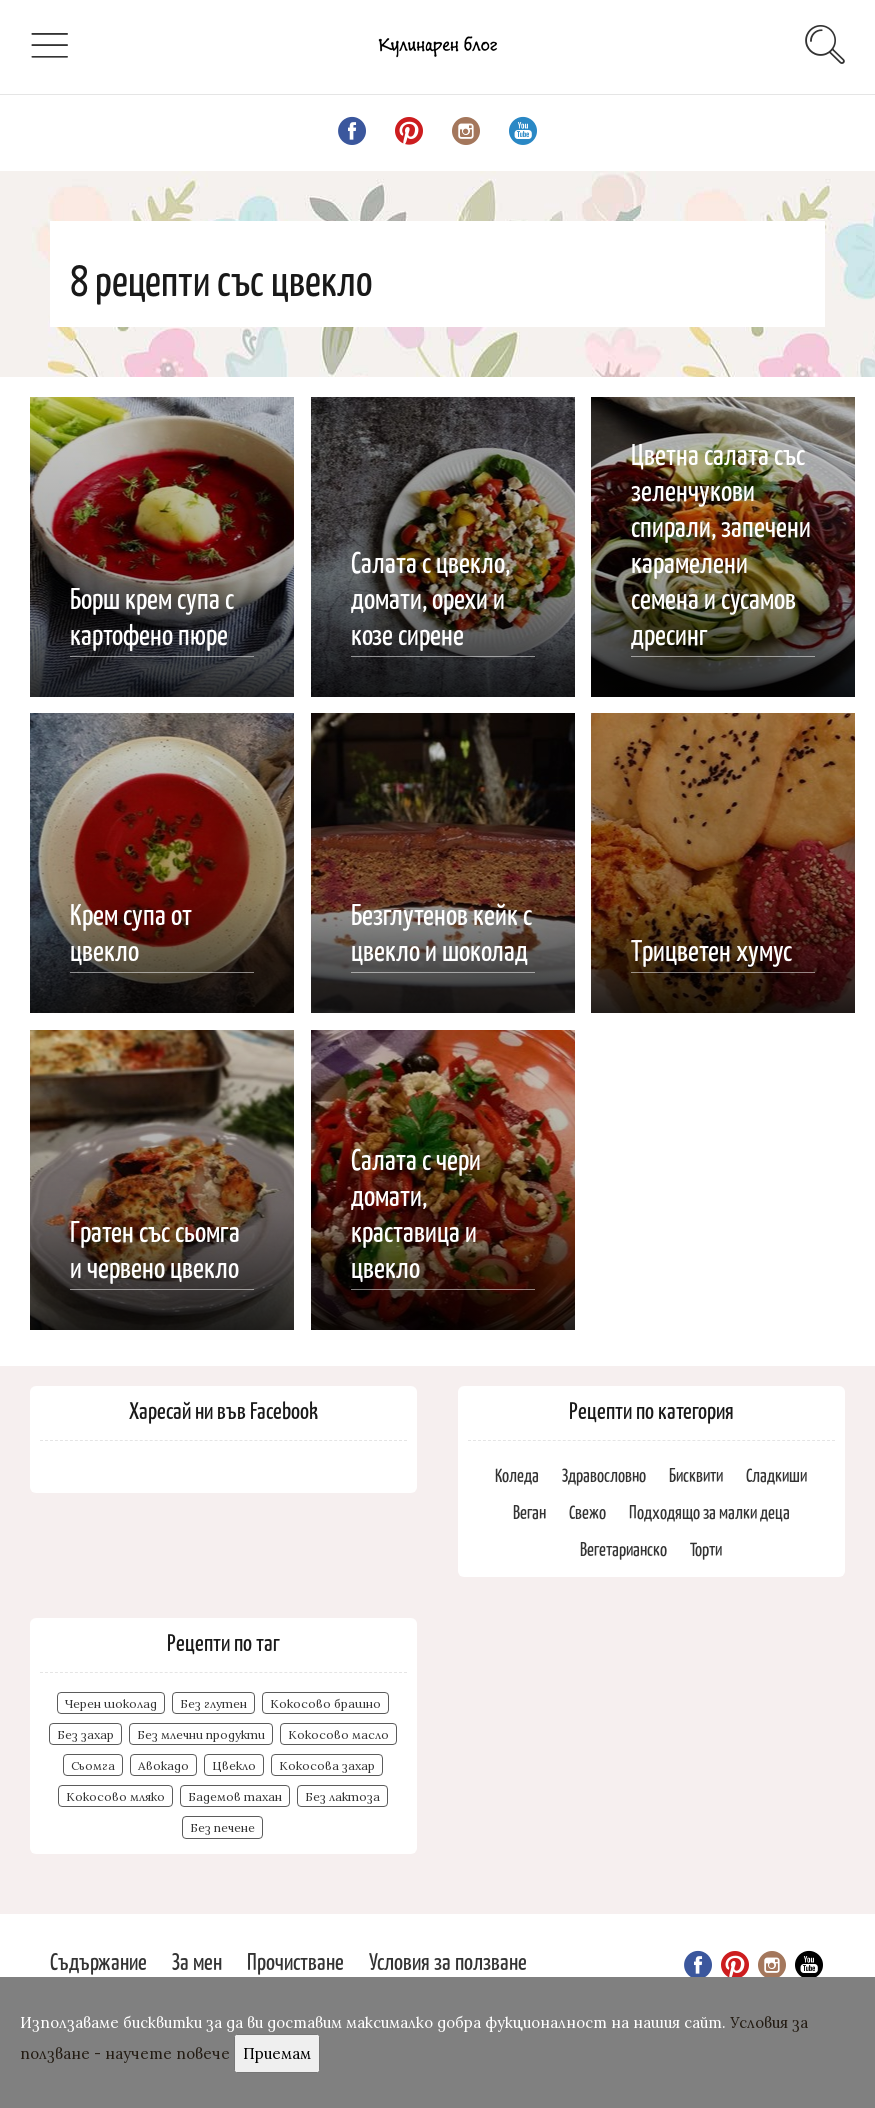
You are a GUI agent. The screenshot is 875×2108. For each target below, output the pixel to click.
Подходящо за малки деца (709, 1511)
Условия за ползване (448, 1960)
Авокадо (163, 1765)
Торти (706, 1548)
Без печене (222, 1827)
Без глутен (213, 1703)
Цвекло (234, 1765)
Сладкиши (776, 1474)
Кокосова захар (327, 1765)
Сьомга (93, 1765)
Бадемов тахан (235, 1796)
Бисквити (696, 1474)
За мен (197, 1960)
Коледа (517, 1474)
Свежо (587, 1511)
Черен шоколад (111, 1703)
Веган (529, 1511)
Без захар (85, 1734)
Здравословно (604, 1474)
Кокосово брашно (325, 1703)
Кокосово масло (338, 1734)
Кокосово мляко (115, 1796)
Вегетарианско (623, 1548)
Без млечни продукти (201, 1734)
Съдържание (98, 1960)
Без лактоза (342, 1796)
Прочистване (295, 1960)
